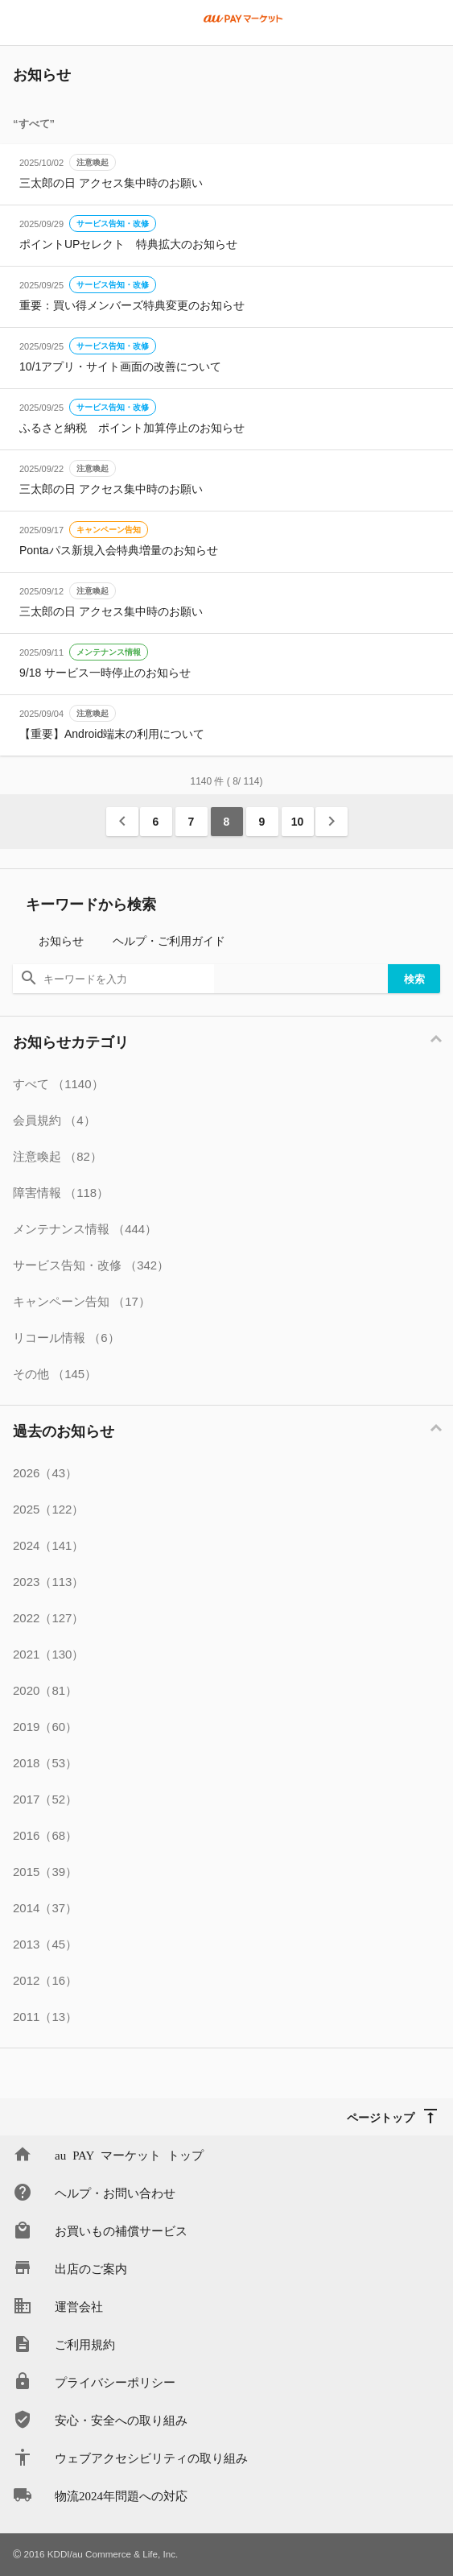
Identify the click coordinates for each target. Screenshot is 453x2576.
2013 (45, 1944)
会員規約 (54, 1120)
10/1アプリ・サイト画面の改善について (120, 366)
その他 (55, 1374)
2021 (48, 1654)
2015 (45, 1871)
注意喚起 (92, 162)
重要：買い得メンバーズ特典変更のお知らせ (132, 305)
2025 (48, 1509)
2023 (48, 1581)
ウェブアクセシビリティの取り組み (151, 2457)
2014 (45, 1908)
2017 (45, 1799)
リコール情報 (66, 1337)
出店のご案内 (91, 2268)
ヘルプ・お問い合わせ (115, 2192)
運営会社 (79, 2306)
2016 (45, 1835)
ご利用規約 (85, 2344)
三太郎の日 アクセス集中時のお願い (111, 182)
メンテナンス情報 (108, 652)
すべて (58, 1084)
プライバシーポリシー (115, 2381)
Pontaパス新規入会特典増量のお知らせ (118, 550)
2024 (48, 1545)
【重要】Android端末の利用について (111, 733)
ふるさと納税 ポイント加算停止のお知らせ (132, 427)
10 (297, 821)
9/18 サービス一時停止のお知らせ (105, 672)
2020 (45, 1690)
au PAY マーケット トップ (129, 2154)
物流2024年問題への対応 (121, 2495)
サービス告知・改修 (112, 223)
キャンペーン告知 (108, 529)
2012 (45, 1980)
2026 (45, 1473)
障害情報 (61, 1192)
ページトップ (380, 2117)
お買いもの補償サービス (121, 2230)
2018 (45, 1763)
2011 (45, 2016)
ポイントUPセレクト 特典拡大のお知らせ (128, 244)
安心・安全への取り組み (121, 2419)
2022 (48, 1618)
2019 (45, 1726)
